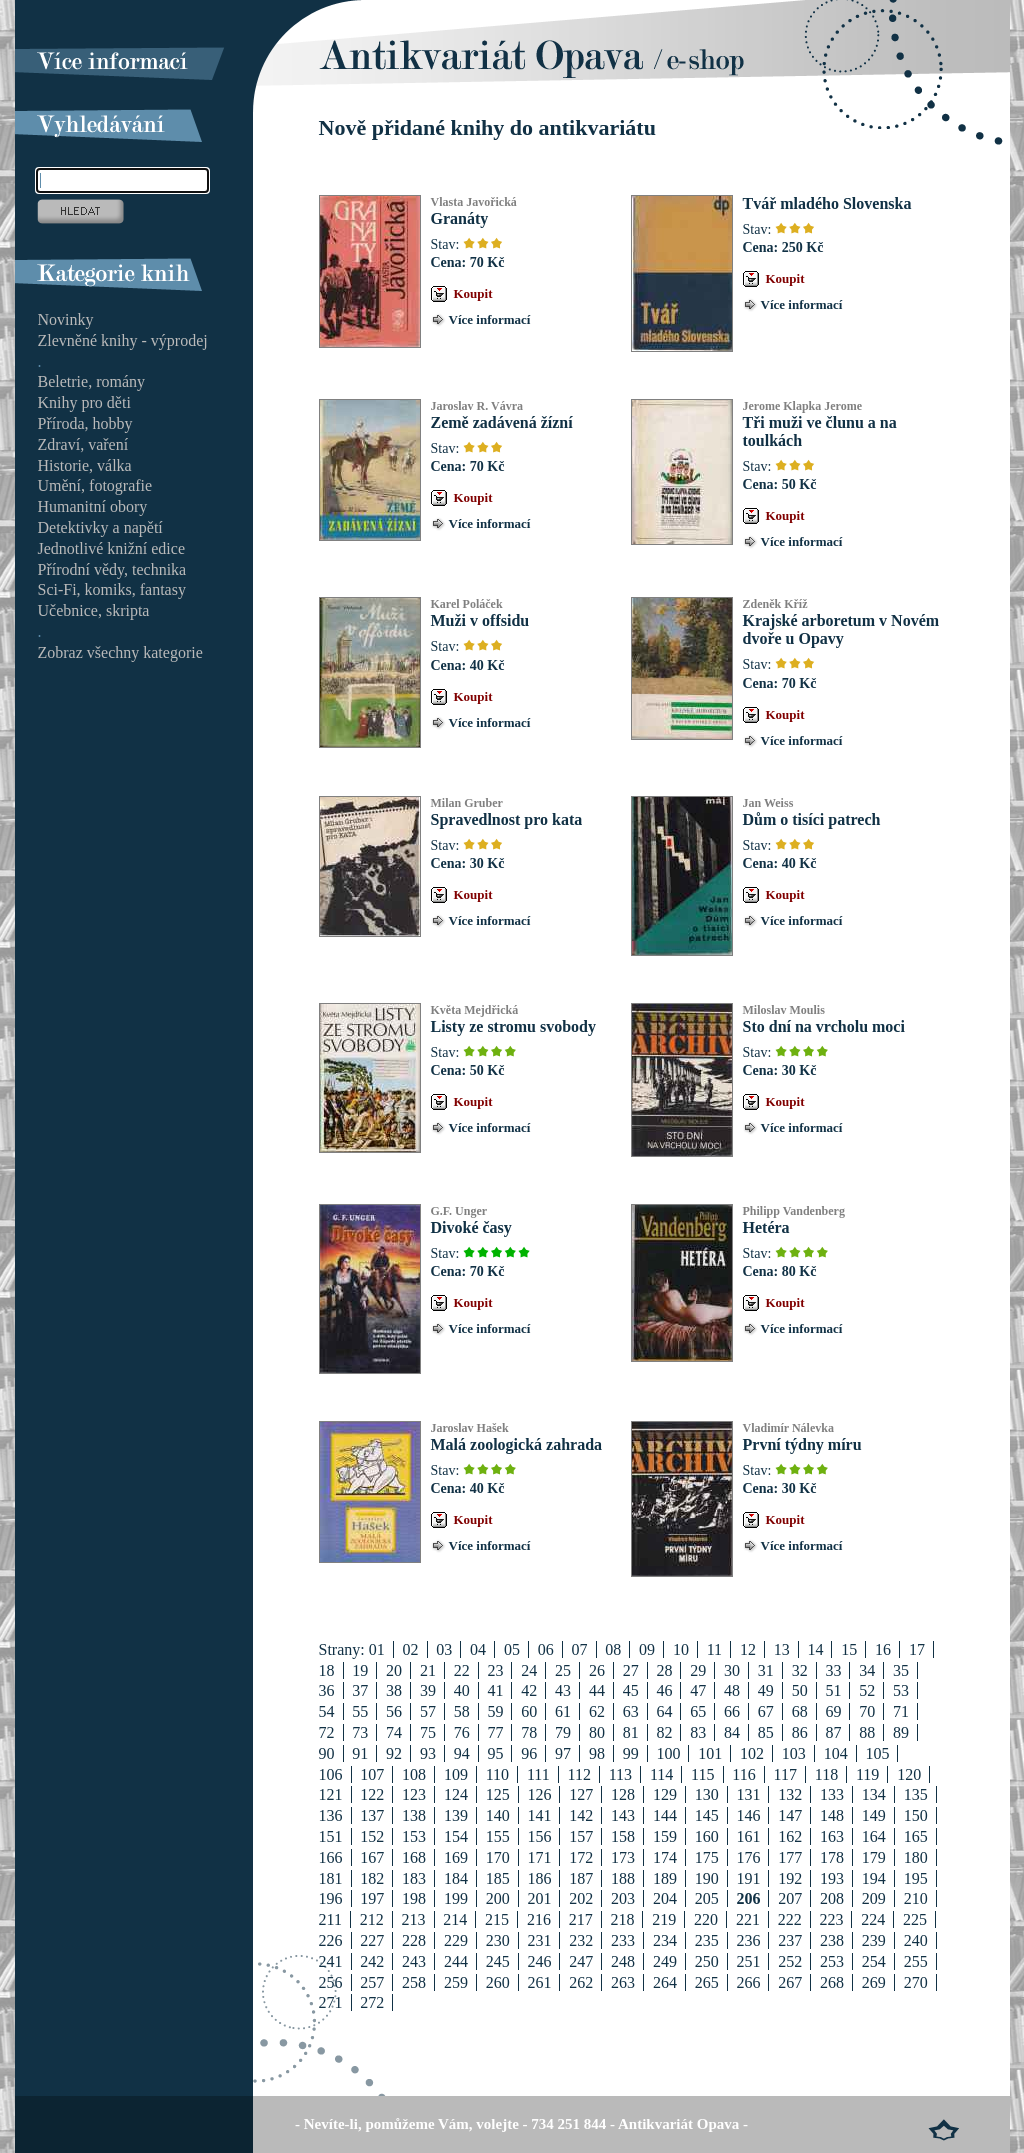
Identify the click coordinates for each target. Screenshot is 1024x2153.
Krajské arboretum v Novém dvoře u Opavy (841, 629)
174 (665, 1857)
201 (539, 1898)
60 (529, 1711)
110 (497, 1774)
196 (331, 1898)
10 (681, 1649)
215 (497, 1919)
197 (372, 1898)
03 (444, 1649)
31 (766, 1670)
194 (874, 1878)
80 (597, 1732)
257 (372, 1982)
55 (360, 1711)
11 (714, 1649)
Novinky (66, 319)
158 (623, 1836)
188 (623, 1878)
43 (563, 1690)
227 (372, 1940)
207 (790, 1898)
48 (732, 1690)
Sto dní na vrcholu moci (824, 1026)
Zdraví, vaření (83, 444)
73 (360, 1732)
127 (581, 1794)
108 (414, 1774)
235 (707, 1940)
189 (665, 1878)
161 (748, 1836)
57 (428, 1711)
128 (623, 1794)
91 (360, 1753)
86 (800, 1732)
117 (785, 1774)
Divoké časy (471, 1227)
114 (661, 1774)
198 (414, 1898)
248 (623, 1961)
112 (579, 1774)
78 (529, 1732)
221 (748, 1919)
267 (790, 1982)
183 (414, 1878)
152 (372, 1836)
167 (372, 1857)
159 (665, 1836)
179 (874, 1857)
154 (456, 1836)
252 (790, 1961)
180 (916, 1857)
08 (613, 1649)
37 (360, 1690)
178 (832, 1857)
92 (394, 1753)
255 (916, 1961)
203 (623, 1898)
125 (498, 1794)
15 (849, 1649)
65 (698, 1711)
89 (901, 1732)
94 (462, 1753)
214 (455, 1919)
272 (372, 2002)
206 (748, 1898)
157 (581, 1836)
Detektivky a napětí (100, 527)
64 (664, 1711)
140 (498, 1815)
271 (331, 2002)
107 (372, 1774)
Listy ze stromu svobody (514, 1026)
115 (702, 1774)
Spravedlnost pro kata (507, 819)
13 (782, 1649)
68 (800, 1711)
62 (597, 1711)
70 (867, 1711)
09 (647, 1649)
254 (874, 1961)
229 (456, 1940)
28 (664, 1670)
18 (327, 1670)
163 (832, 1836)
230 (498, 1940)
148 (832, 1815)
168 (414, 1857)
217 (581, 1919)
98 (597, 1753)
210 (916, 1898)
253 (832, 1961)
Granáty (460, 218)
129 (665, 1794)
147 (790, 1815)
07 (580, 1649)
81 (631, 1732)
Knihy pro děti (84, 402)
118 (826, 1774)
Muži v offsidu (480, 620)
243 (414, 1961)
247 (581, 1961)
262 (581, 1982)
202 (581, 1898)
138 (414, 1815)
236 (748, 1940)
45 (631, 1690)
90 (327, 1753)
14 (815, 1649)
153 (414, 1836)
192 (790, 1878)
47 (698, 1690)
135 (916, 1794)
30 (732, 1670)
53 (901, 1690)
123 (414, 1794)
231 (539, 1940)
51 (833, 1690)
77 (495, 1732)
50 (800, 1690)
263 (623, 1982)
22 (462, 1670)
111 (538, 1774)
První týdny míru (802, 1444)
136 (331, 1815)
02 (411, 1649)
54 (327, 1711)
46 (664, 1690)
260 (498, 1982)
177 (790, 1857)
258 (414, 1982)
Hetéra (766, 1227)
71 (901, 1711)
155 (498, 1836)
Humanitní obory (93, 506)
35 (901, 1670)
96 (529, 1753)
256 (331, 1982)
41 (495, 1690)
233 (623, 1940)
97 (563, 1753)
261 (539, 1982)
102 (752, 1753)
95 (495, 1753)
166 (331, 1857)
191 (748, 1878)
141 (539, 1815)
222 (790, 1919)
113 (620, 1774)
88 (867, 1732)
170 (498, 1857)
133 (832, 1794)
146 (748, 1815)
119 (867, 1774)
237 (790, 1940)
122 (372, 1794)
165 (916, 1836)
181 (331, 1878)
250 (707, 1961)
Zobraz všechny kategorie (120, 652)
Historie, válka (85, 465)
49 (766, 1690)
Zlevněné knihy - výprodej (123, 340)
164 (874, 1836)
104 (836, 1753)
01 (377, 1649)
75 (428, 1732)
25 (563, 1670)
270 (916, 1982)
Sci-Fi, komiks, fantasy (112, 589)
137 (372, 1815)
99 (631, 1753)
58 (462, 1711)
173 (623, 1857)
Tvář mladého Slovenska (827, 203)
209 (874, 1898)
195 (916, 1878)
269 (874, 1982)
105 (877, 1753)
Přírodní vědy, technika (112, 569)
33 (833, 1670)
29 (698, 1670)
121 (331, 1794)
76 (462, 1732)
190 (707, 1878)
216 (539, 1919)
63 (631, 1711)
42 (529, 1690)
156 (539, 1836)
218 (622, 1919)
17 (917, 1649)
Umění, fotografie (95, 485)
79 (563, 1732)
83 (698, 1732)
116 (743, 1774)
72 (327, 1732)
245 (498, 1961)
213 (414, 1919)
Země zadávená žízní (502, 422)
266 (748, 1982)
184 (456, 1878)
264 (665, 1982)
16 (883, 1649)
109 (456, 1774)
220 (706, 1919)
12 (748, 1649)
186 (539, 1878)
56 (394, 1711)
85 (766, 1732)
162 (790, 1836)
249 (665, 1961)
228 (414, 1940)
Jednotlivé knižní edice (112, 548)
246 (539, 1961)
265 (707, 1982)
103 (794, 1753)
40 (462, 1690)
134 (874, 1794)
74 (394, 1732)
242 (372, 1961)
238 (832, 1940)
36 (327, 1690)
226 (331, 1940)
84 (732, 1732)
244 (456, 1961)
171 (539, 1857)
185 (498, 1878)
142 (581, 1815)
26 (597, 1670)
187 (581, 1878)
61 (563, 1711)
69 (833, 1711)
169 (456, 1857)
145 (707, 1815)
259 (456, 1982)
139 (456, 1815)
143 (623, 1815)
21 (428, 1670)
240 (916, 1940)
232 (581, 1940)
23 (495, 1670)
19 (360, 1670)
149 (874, 1815)
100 (668, 1753)
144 (665, 1815)
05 (512, 1649)
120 (909, 1774)
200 (498, 1898)
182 (372, 1878)
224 (873, 1919)
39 (428, 1690)
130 (707, 1794)
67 (766, 1711)
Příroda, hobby (85, 423)
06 (546, 1649)
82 (664, 1732)
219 (664, 1919)
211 (330, 1919)
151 (331, 1836)
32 (800, 1670)
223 (831, 1919)
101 (710, 1753)
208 (832, 1898)
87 (833, 1732)
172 (581, 1857)
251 (748, 1961)
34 (867, 1670)
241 (331, 1961)
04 (478, 1649)
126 (539, 1794)
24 (529, 1670)
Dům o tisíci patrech (812, 819)
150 (916, 1815)
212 (372, 1919)
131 (748, 1794)
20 (394, 1670)
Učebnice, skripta (94, 610)
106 (331, 1774)
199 (456, 1898)
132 (790, 1794)
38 (394, 1690)
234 (665, 1940)
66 (732, 1711)
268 (832, 1982)
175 (707, 1857)
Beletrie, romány (92, 381)
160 (707, 1836)
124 (456, 1794)
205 (707, 1898)
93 (428, 1753)
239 (874, 1940)
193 (832, 1878)
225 (915, 1919)
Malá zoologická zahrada (517, 1444)
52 (867, 1690)
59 (495, 1711)
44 (597, 1690)
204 (665, 1898)
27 (631, 1670)
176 (748, 1857)
